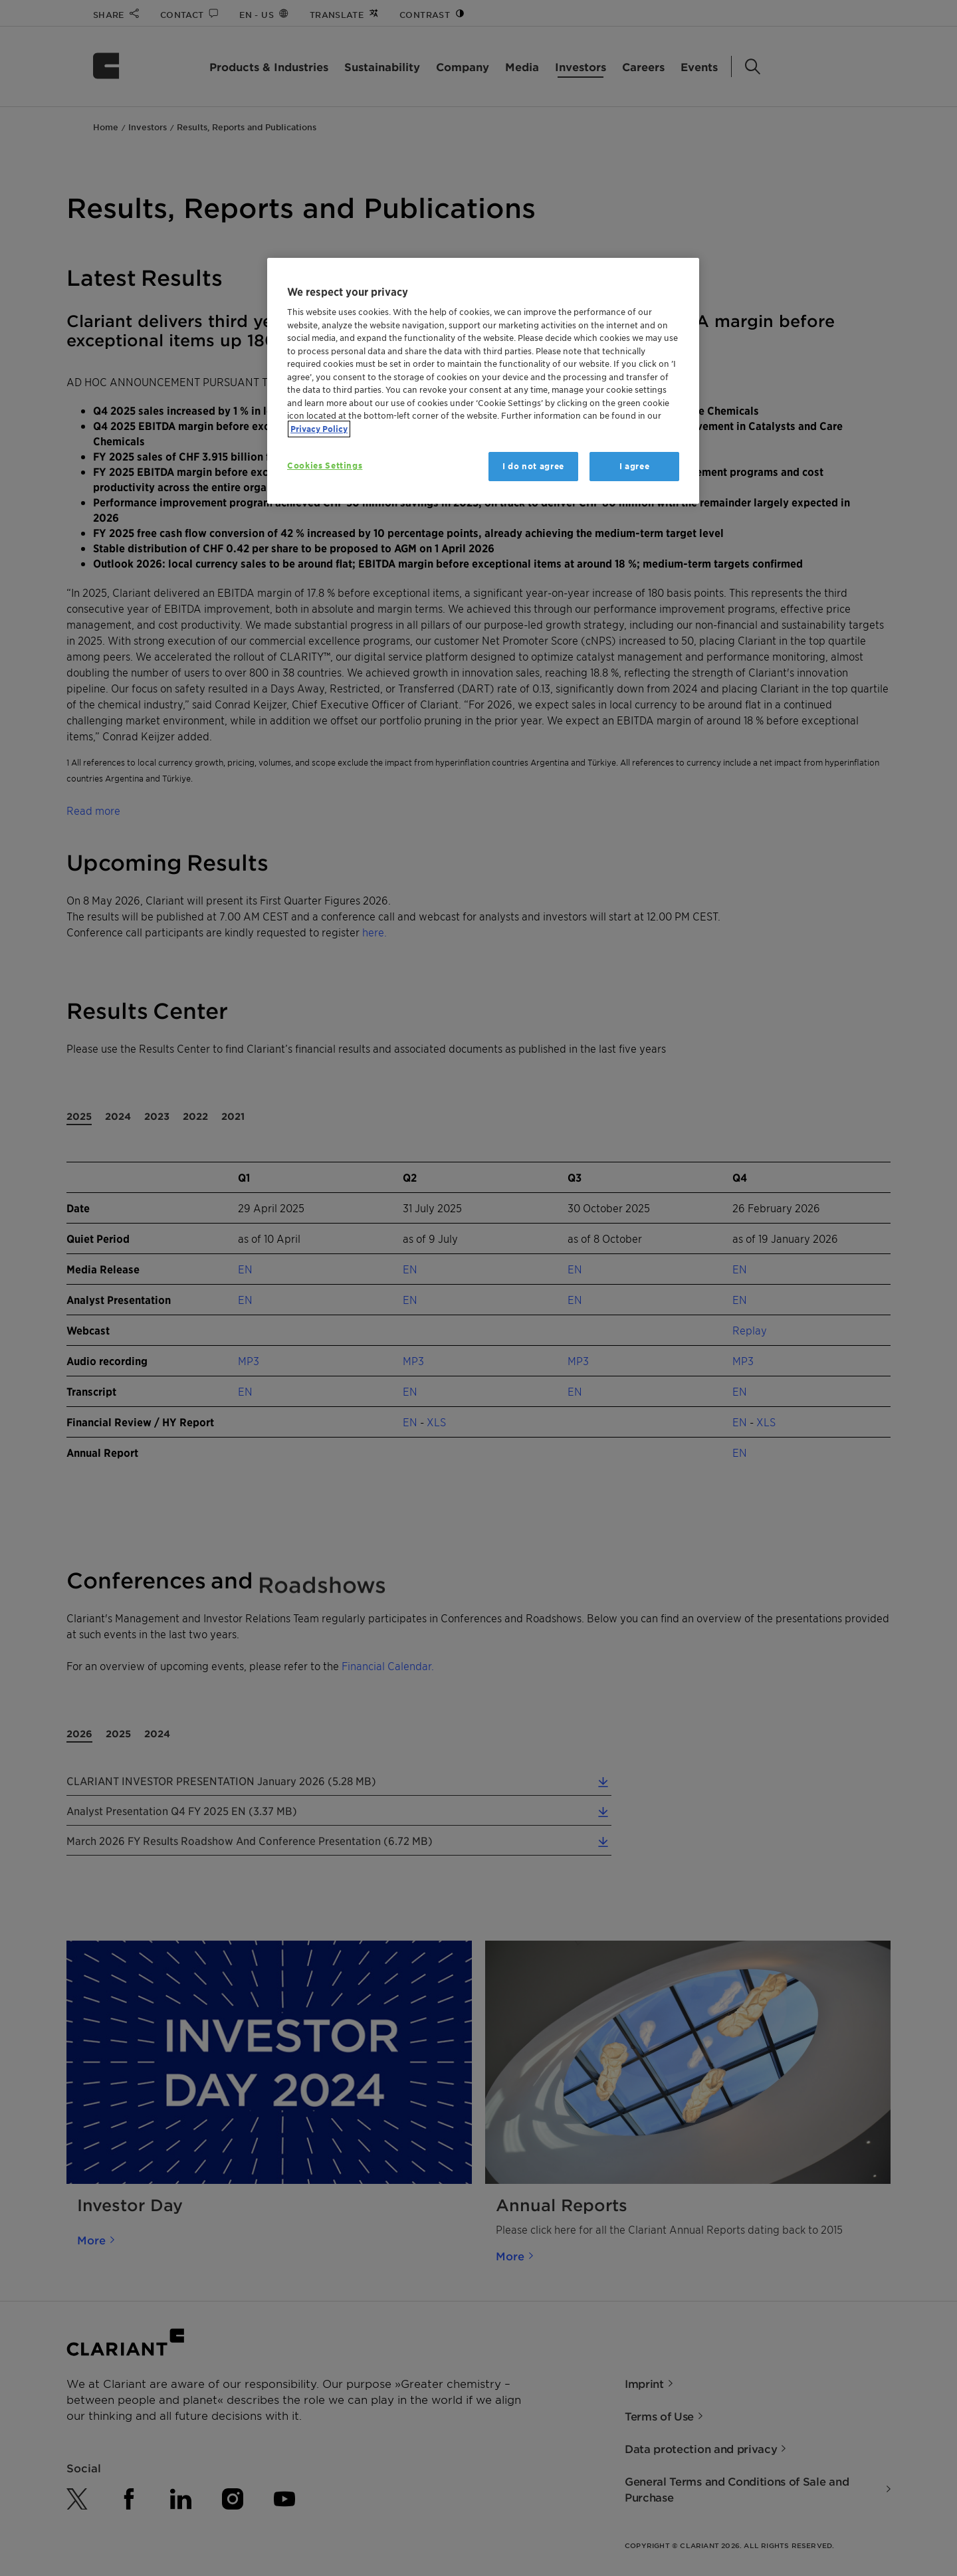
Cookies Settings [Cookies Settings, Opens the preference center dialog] (324, 465)
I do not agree (533, 466)
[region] (483, 381)
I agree (634, 466)
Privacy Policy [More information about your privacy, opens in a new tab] (319, 429)
